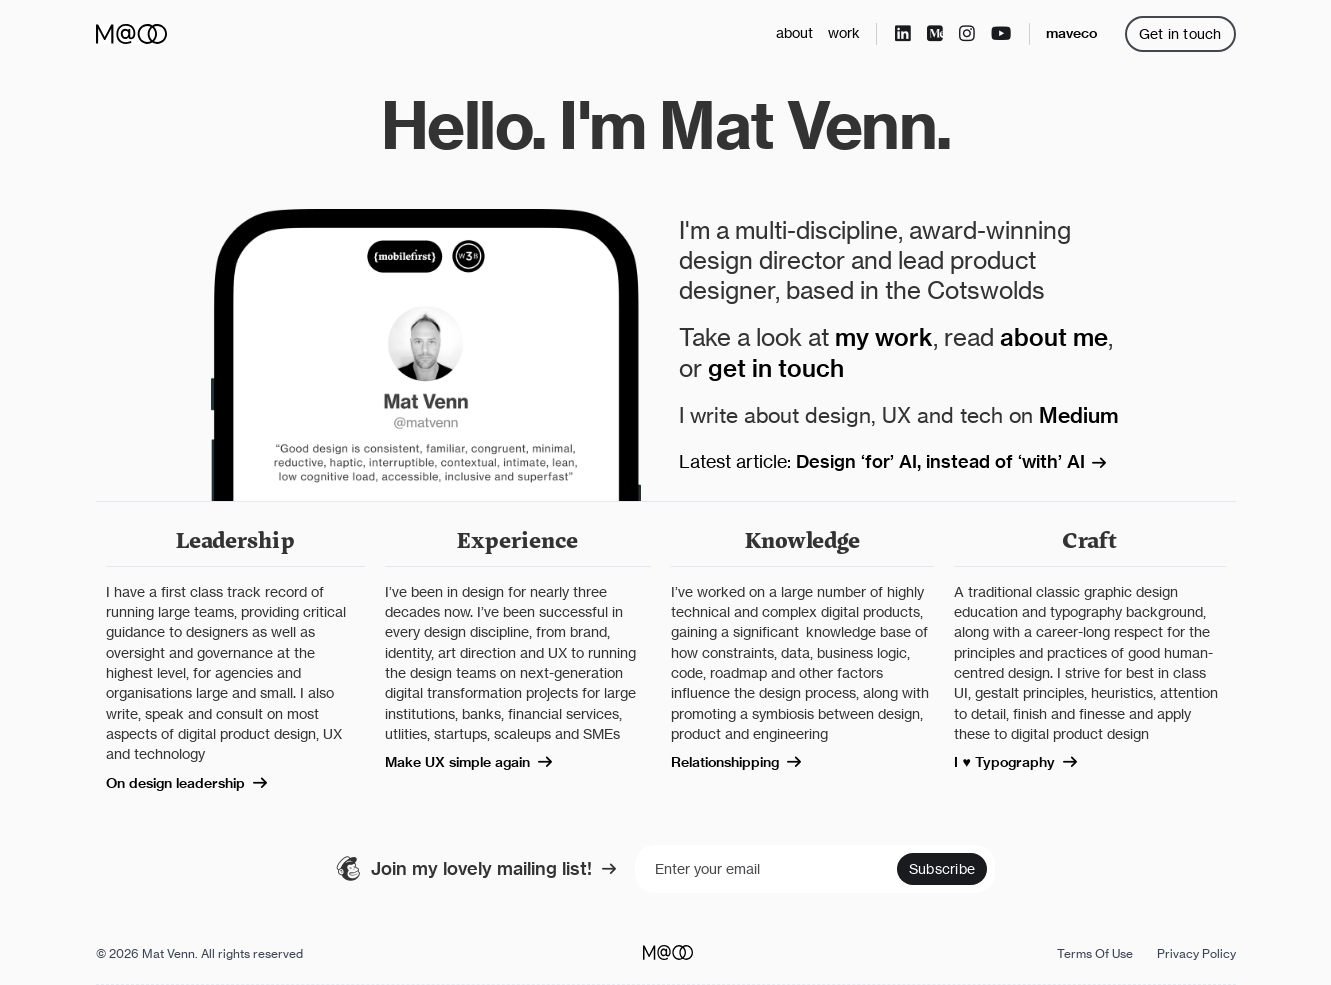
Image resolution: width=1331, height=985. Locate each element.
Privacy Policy (1196, 953)
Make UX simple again (478, 762)
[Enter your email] (815, 869)
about (794, 33)
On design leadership (196, 783)
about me (1054, 337)
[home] (131, 33)
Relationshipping (746, 762)
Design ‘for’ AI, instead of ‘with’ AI (961, 461)
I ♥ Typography (1025, 762)
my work (884, 337)
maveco (1071, 33)
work (844, 33)
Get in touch (1180, 33)
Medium (1079, 415)
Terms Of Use (1095, 953)
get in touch (776, 368)
